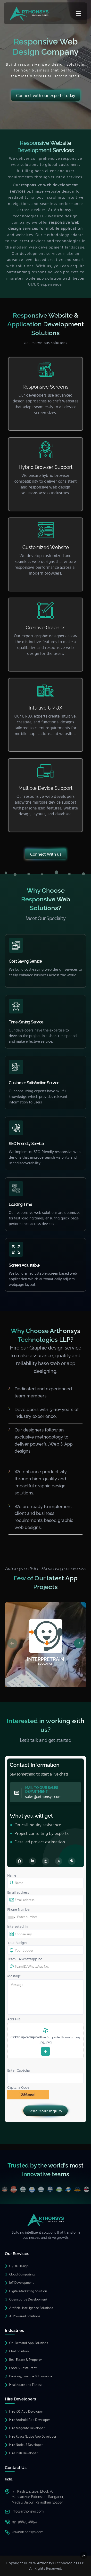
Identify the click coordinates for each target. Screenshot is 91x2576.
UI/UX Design (17, 2266)
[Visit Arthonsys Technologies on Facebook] (19, 1861)
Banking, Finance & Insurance (28, 2376)
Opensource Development (26, 2299)
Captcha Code (18, 2087)
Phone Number (19, 1909)
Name (11, 1875)
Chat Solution (17, 2351)
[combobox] (12, 1917)
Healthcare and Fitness (23, 2385)
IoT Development (19, 2283)
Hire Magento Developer (25, 2428)
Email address (18, 1892)
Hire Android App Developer (27, 2420)
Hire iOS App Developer (24, 2412)
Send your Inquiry (45, 2111)
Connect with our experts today (45, 96)
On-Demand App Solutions (26, 2343)
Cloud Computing (20, 2274)
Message (14, 1976)
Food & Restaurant (21, 2368)
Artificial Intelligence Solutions (29, 2308)
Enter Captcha (18, 2070)
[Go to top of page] (83, 2555)
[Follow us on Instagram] (45, 1861)
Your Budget (17, 1943)
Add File (14, 2019)
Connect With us (45, 854)
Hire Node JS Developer (24, 2445)
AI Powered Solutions (22, 2316)
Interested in (17, 1926)
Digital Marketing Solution (26, 2291)
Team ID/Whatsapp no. (25, 1959)
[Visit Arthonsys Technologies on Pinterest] (71, 1861)
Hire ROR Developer (21, 2453)
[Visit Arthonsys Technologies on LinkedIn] (32, 1861)
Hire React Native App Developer (30, 2437)
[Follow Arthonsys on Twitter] (58, 1861)
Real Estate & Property (23, 2360)
